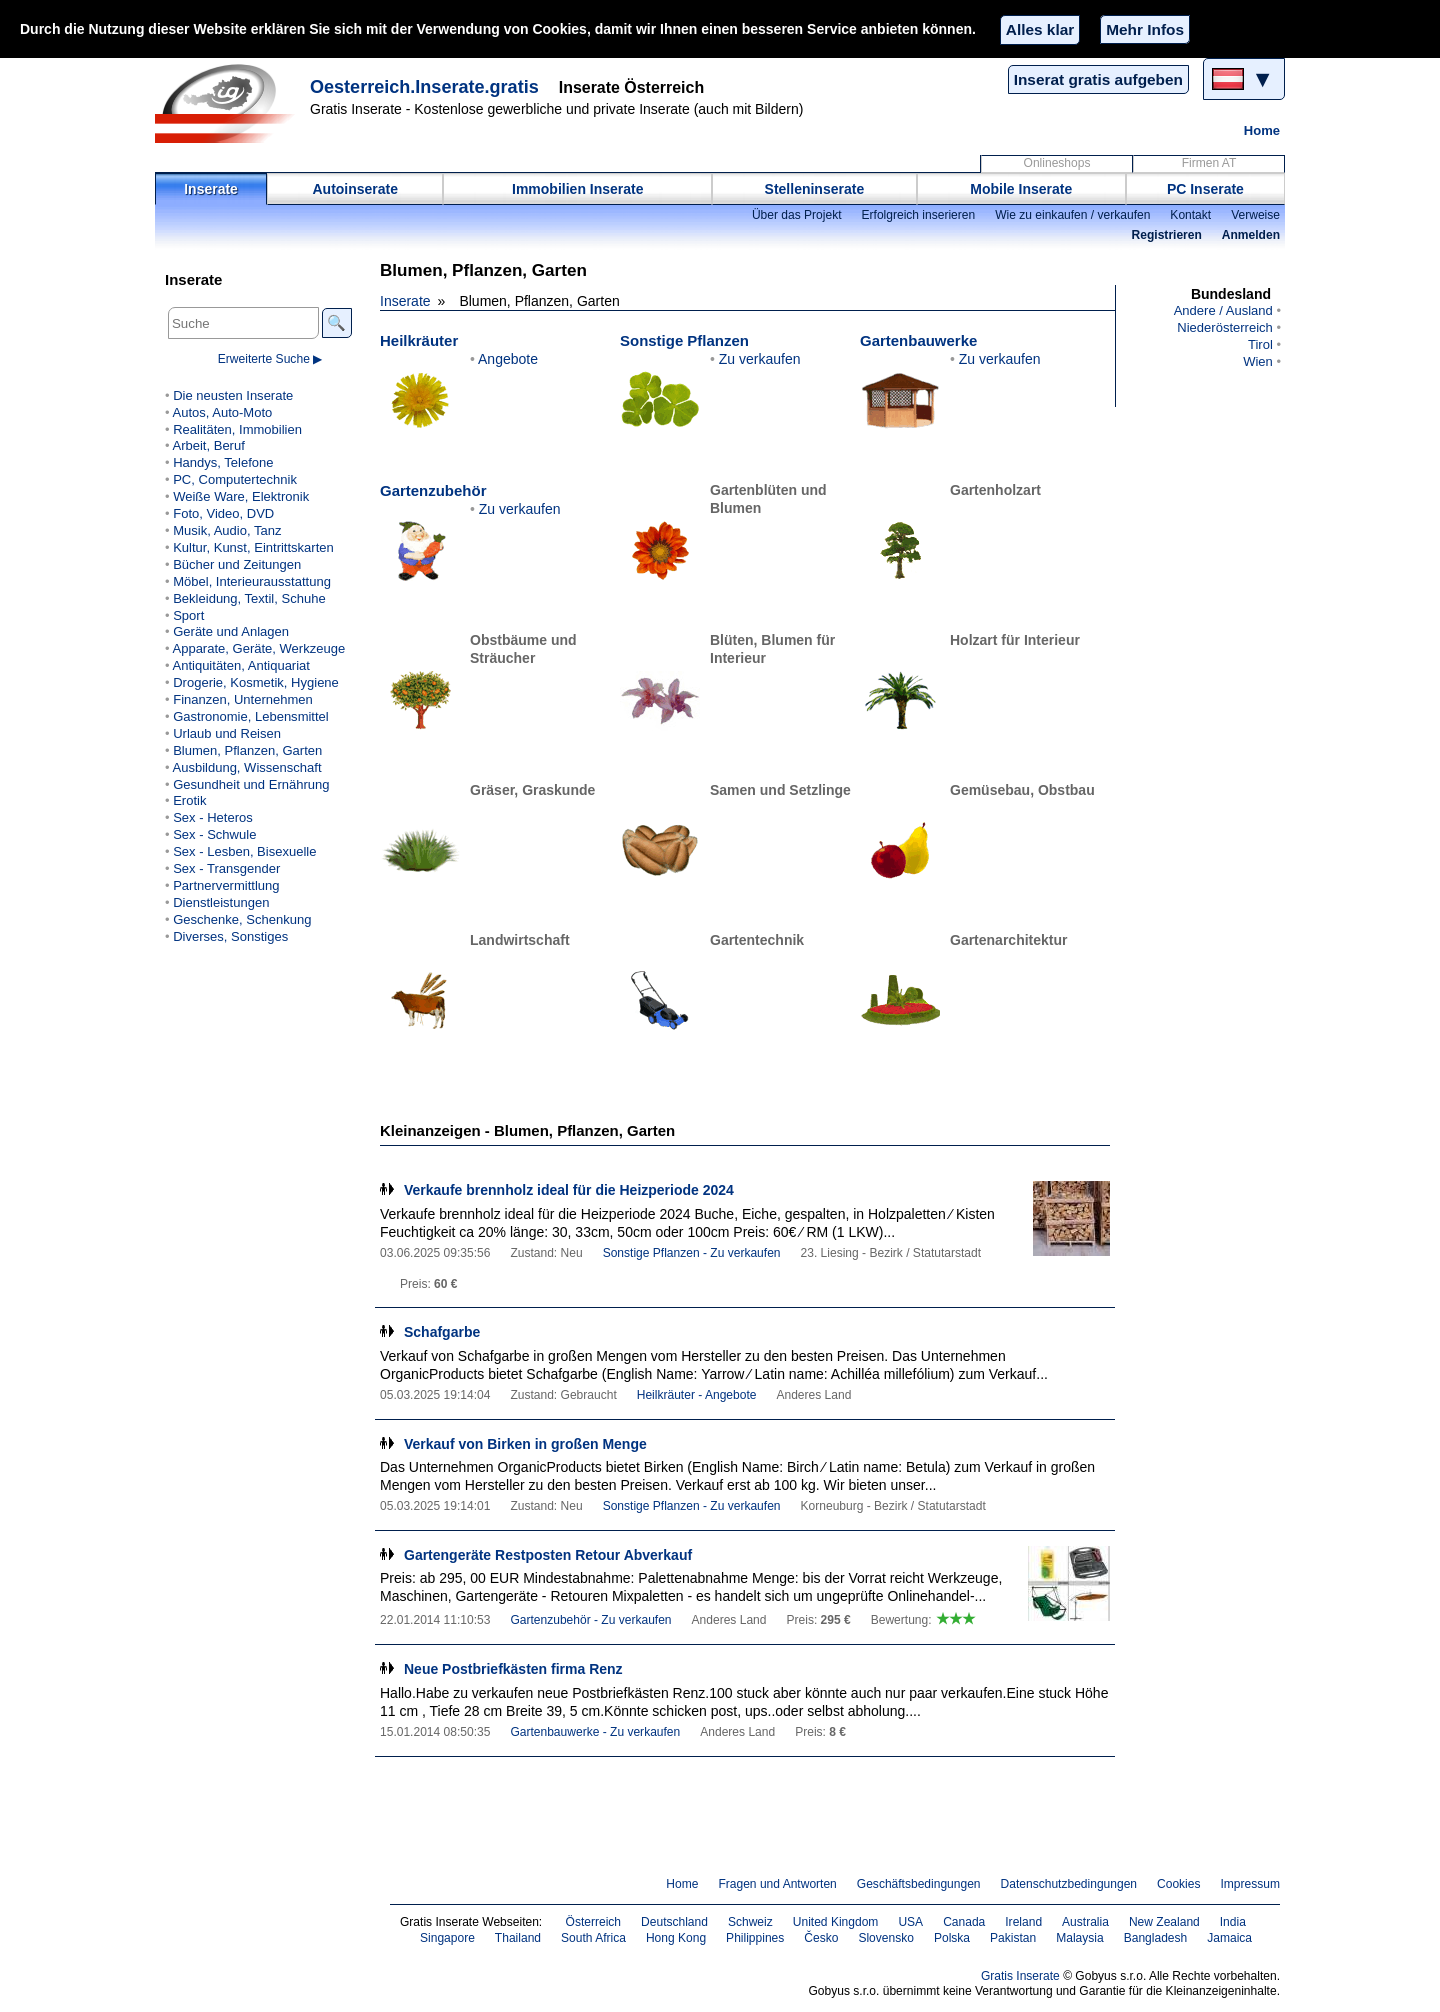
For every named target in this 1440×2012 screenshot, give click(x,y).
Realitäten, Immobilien (237, 429)
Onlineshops (1057, 163)
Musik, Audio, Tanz (227, 530)
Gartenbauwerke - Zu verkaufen (595, 1732)
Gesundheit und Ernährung (251, 784)
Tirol (1260, 344)
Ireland (1023, 1922)
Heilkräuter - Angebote (697, 1395)
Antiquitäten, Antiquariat (240, 665)
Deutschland (674, 1922)
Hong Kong (676, 1938)
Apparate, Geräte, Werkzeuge (258, 648)
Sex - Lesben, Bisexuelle (244, 851)
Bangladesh (1156, 1938)
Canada (964, 1922)
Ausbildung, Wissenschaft (246, 767)
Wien (1258, 361)
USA (910, 1922)
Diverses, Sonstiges (230, 936)
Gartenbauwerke (918, 340)
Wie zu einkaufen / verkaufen (1072, 215)
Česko (821, 1938)
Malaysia (1079, 1938)
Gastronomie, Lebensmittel (251, 716)
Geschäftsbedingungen (919, 1884)
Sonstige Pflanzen (684, 340)
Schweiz (750, 1922)
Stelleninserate (815, 189)
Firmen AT (1209, 163)
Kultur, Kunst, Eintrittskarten (253, 547)
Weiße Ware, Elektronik (241, 496)
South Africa (593, 1938)
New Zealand (1164, 1922)
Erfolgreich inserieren (919, 215)
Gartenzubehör (433, 490)
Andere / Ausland (1223, 310)
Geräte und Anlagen (231, 631)
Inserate (211, 189)
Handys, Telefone (223, 462)
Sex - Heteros (213, 817)
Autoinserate (355, 189)
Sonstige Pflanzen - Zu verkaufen (692, 1253)
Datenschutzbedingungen (1069, 1884)
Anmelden (1251, 235)
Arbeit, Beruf (208, 445)
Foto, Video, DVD (223, 513)
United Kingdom (836, 1922)
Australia (1085, 1922)
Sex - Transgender (226, 868)
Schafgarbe (442, 1332)
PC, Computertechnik (235, 479)
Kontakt (1190, 215)
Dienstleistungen (221, 902)
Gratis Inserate (1020, 1976)
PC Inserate (1205, 189)
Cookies (1178, 1884)
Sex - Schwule (214, 834)
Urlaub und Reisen (227, 733)
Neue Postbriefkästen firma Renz (513, 1669)
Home (1262, 130)
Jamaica (1229, 1938)
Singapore (447, 1938)
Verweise (1255, 215)
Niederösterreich (1225, 327)
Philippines (755, 1938)
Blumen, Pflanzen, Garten (247, 750)
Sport (188, 615)
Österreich (594, 1922)
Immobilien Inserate (577, 189)
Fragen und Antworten (777, 1884)
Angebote (508, 359)
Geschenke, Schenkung (242, 919)
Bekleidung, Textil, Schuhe (249, 598)
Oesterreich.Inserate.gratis (424, 87)
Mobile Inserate (1021, 189)
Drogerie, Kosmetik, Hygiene (256, 682)
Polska (952, 1938)
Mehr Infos (1145, 29)
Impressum (1251, 1884)
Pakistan (1013, 1938)
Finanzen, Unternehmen (243, 699)
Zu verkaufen (760, 359)
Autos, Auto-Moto (222, 412)
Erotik (189, 800)
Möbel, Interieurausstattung (252, 581)
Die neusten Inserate (233, 395)
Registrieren (1167, 235)
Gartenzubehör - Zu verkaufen (590, 1620)
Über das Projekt (797, 215)
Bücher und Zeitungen (237, 564)
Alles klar (1040, 29)
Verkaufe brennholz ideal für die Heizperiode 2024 (569, 1190)
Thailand (518, 1938)
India (1233, 1922)
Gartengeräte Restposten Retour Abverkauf (548, 1555)
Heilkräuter (419, 340)
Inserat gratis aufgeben (1098, 79)
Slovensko (886, 1938)
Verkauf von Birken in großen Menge (525, 1444)
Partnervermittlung (226, 885)
